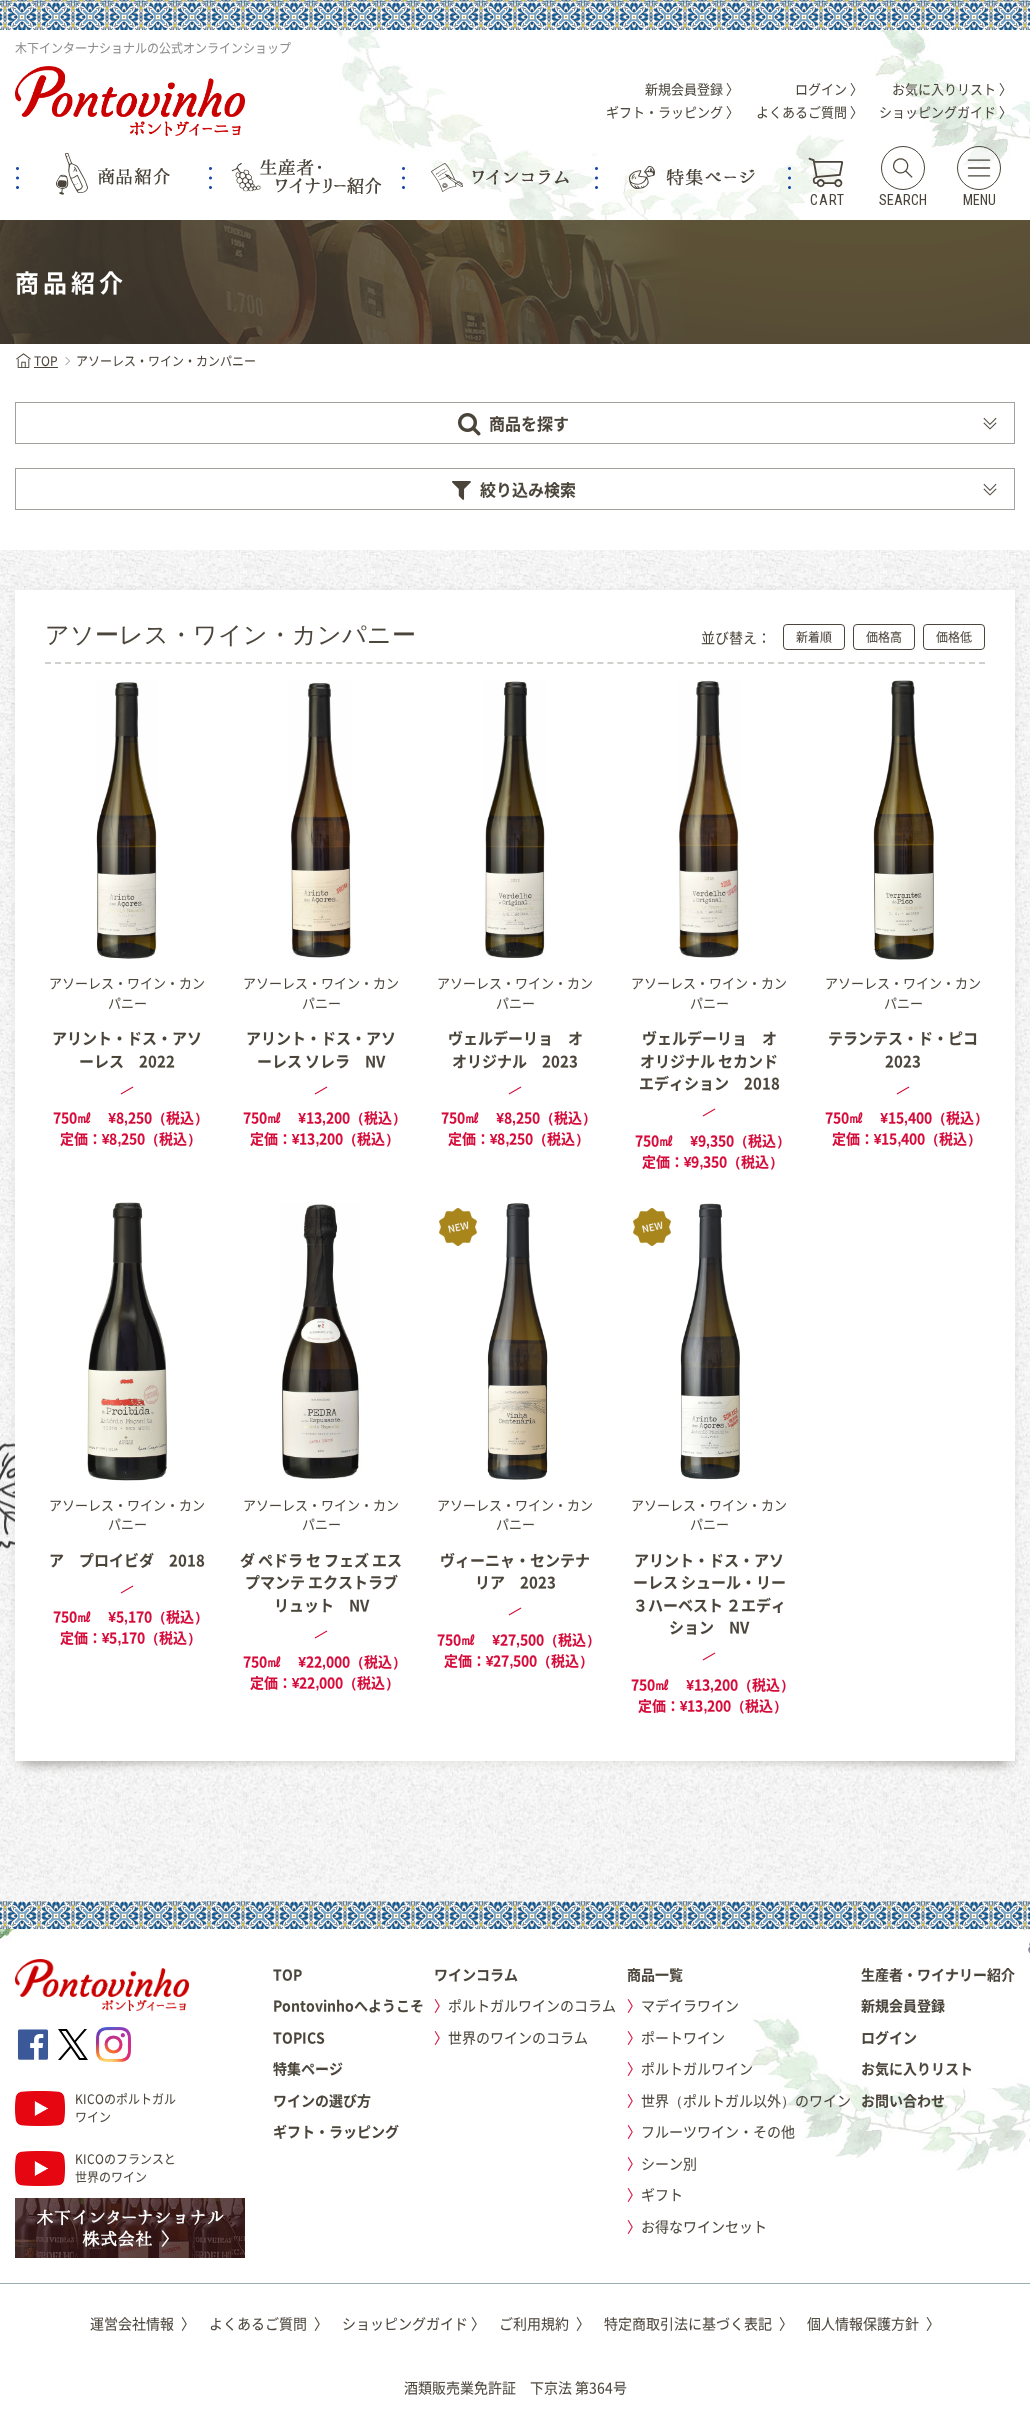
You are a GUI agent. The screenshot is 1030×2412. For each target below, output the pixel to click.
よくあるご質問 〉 (809, 111)
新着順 (814, 637)
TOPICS (299, 2037)
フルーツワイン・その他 (718, 2131)
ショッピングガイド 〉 (945, 111)
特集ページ (308, 2068)
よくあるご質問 (268, 2323)
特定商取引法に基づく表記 (698, 2323)
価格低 (954, 637)
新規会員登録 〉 (692, 88)
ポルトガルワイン (697, 2068)
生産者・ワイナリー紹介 (938, 1974)
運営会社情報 (142, 2323)
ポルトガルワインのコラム (532, 2005)
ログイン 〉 (829, 88)
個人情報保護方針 (873, 2323)
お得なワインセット (704, 2226)
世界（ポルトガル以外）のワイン (746, 2100)
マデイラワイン (690, 2005)
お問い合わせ (903, 2100)
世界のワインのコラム (518, 2037)
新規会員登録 (903, 2005)
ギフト (662, 2194)
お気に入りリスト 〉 (952, 88)
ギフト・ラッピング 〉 (672, 111)
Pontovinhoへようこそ (348, 2005)
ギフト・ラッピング (336, 2131)
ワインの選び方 (322, 2100)
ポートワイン (683, 2037)
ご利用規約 (544, 2323)
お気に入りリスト (917, 2068)
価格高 (884, 637)
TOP (36, 361)
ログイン (889, 2037)
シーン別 (669, 2163)
